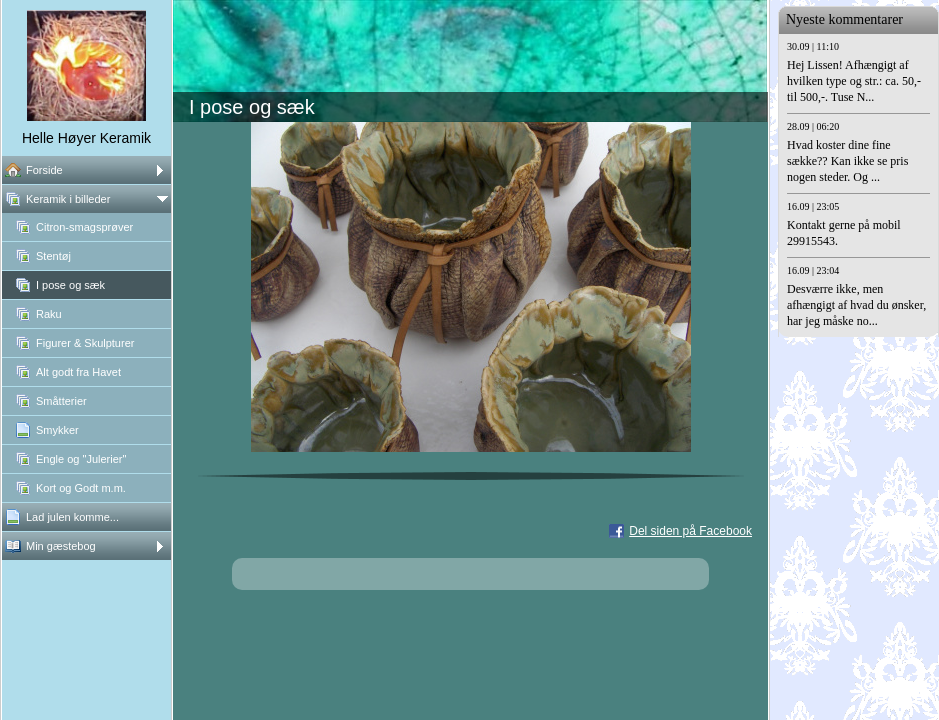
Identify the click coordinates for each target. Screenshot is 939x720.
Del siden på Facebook (690, 531)
